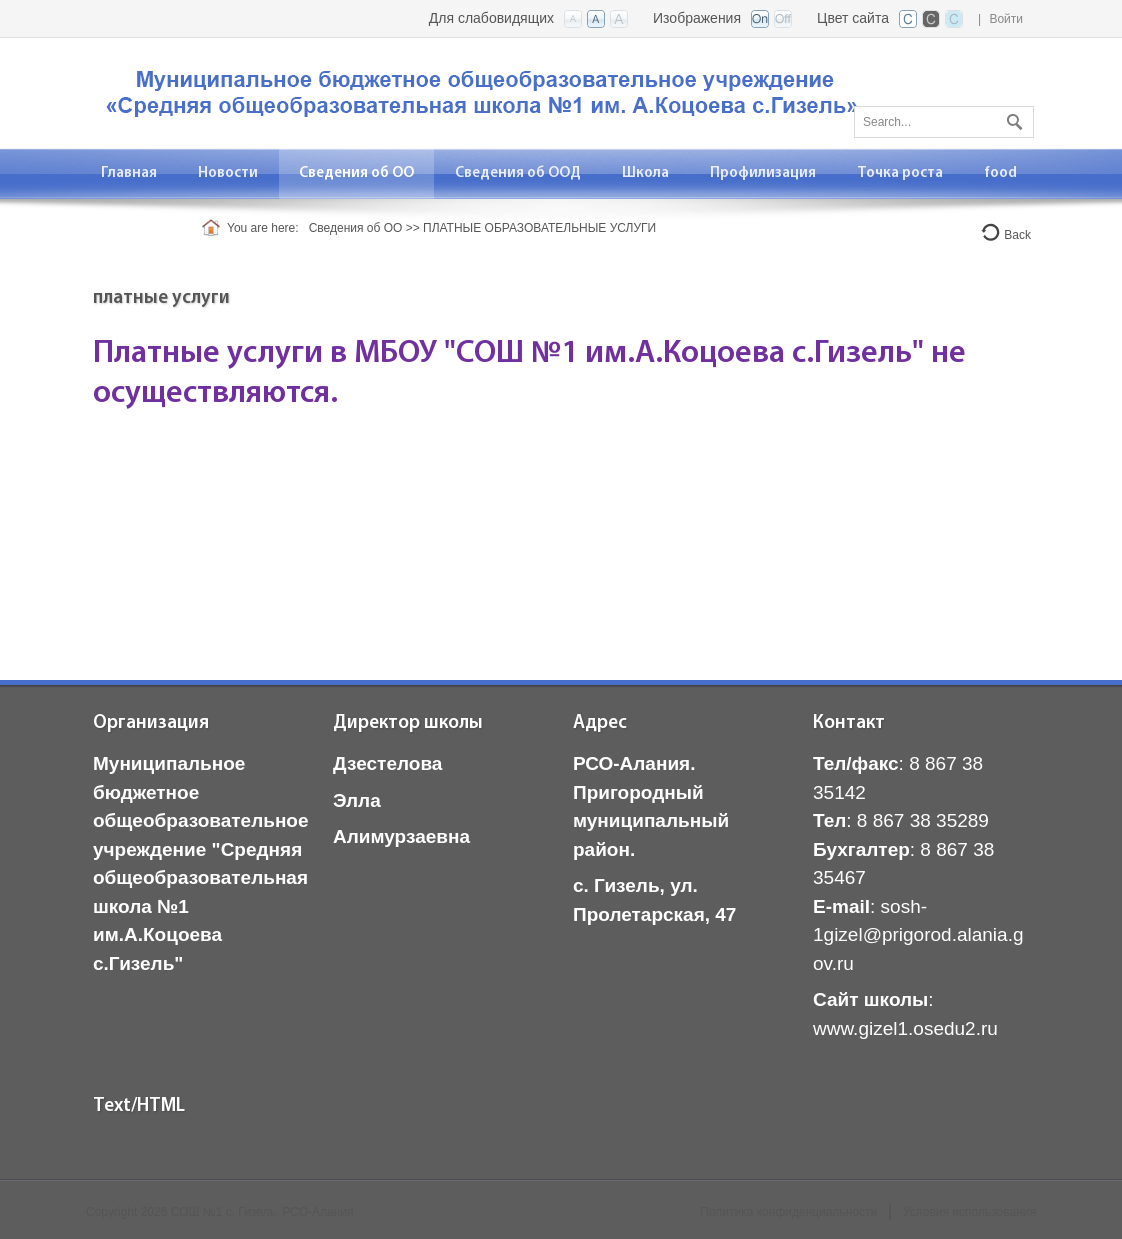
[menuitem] (228, 173)
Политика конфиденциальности (788, 1212)
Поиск (1012, 118)
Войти (1006, 19)
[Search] (944, 122)
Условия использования (969, 1212)
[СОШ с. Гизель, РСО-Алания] (486, 91)
